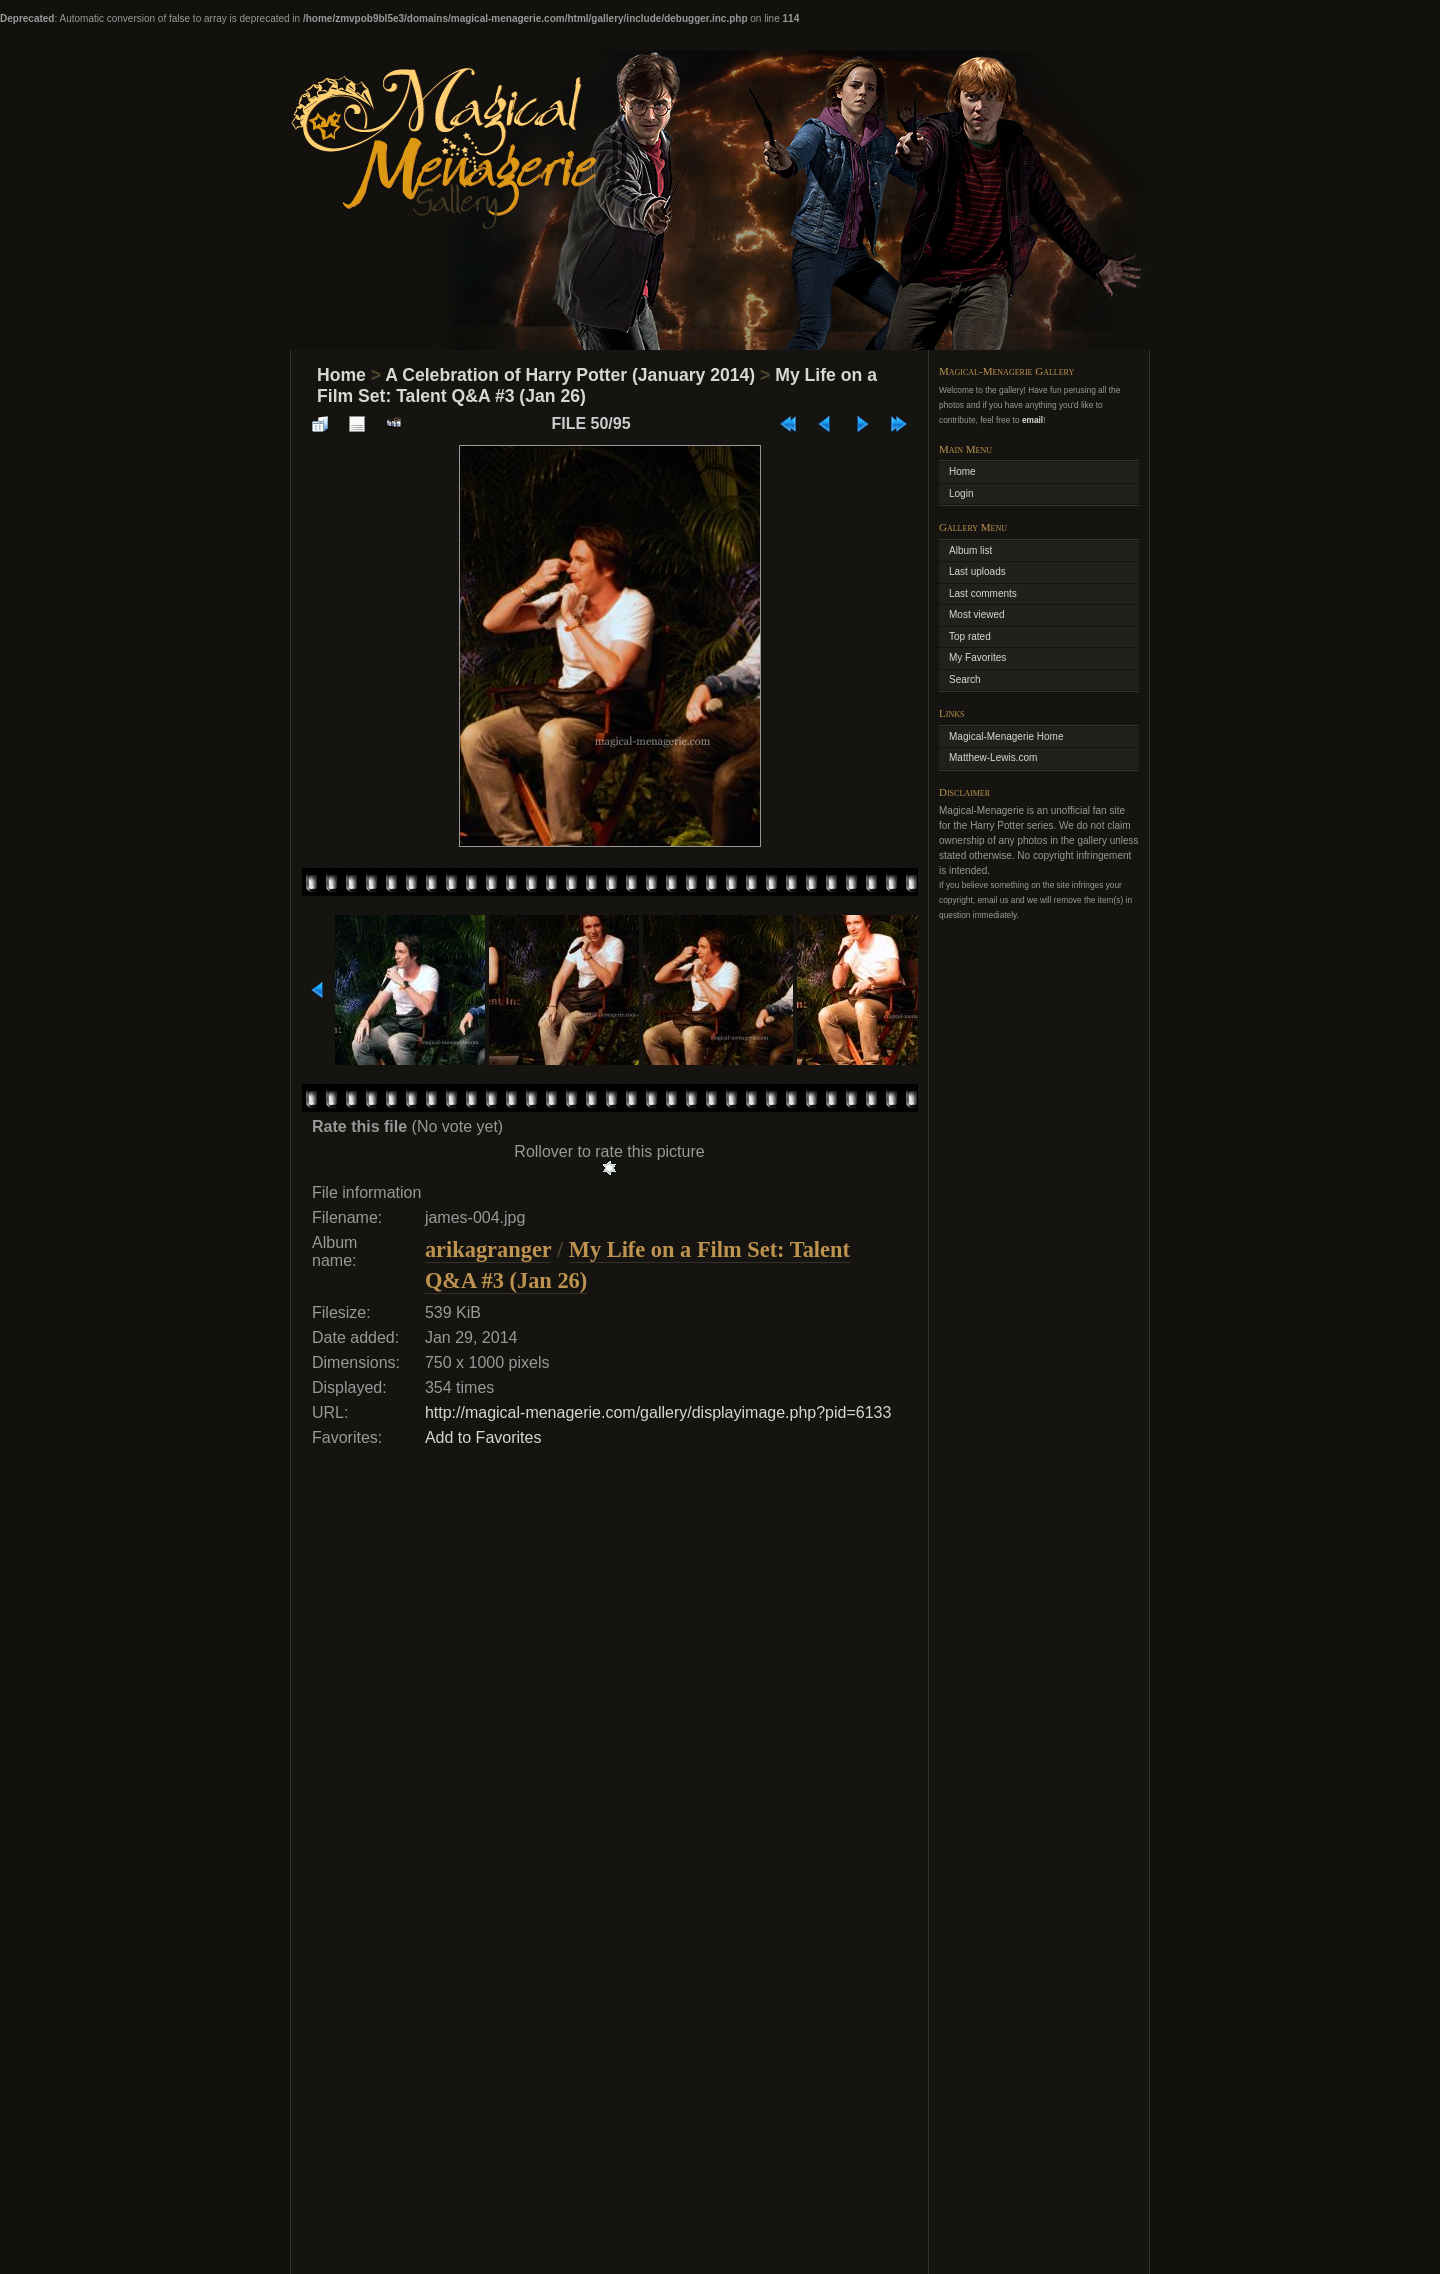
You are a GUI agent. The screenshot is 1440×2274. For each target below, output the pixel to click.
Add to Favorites (483, 1437)
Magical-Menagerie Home (1006, 736)
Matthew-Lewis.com (993, 757)
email (1032, 420)
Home (341, 375)
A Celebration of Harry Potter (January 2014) (570, 375)
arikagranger (488, 1249)
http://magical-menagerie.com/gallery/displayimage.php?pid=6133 (658, 1412)
